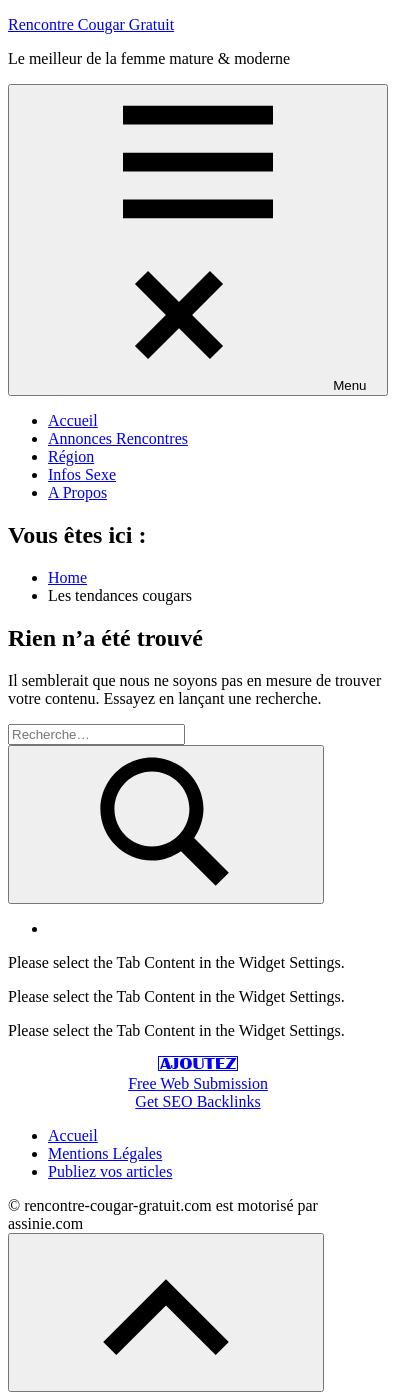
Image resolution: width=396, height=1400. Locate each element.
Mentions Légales (105, 1153)
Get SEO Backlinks (197, 1101)
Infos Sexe (82, 474)
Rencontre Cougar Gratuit (91, 24)
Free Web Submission (198, 1083)
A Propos (77, 492)
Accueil (73, 420)
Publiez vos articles (110, 1171)
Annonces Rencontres (118, 438)
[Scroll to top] (166, 1312)
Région (71, 456)
